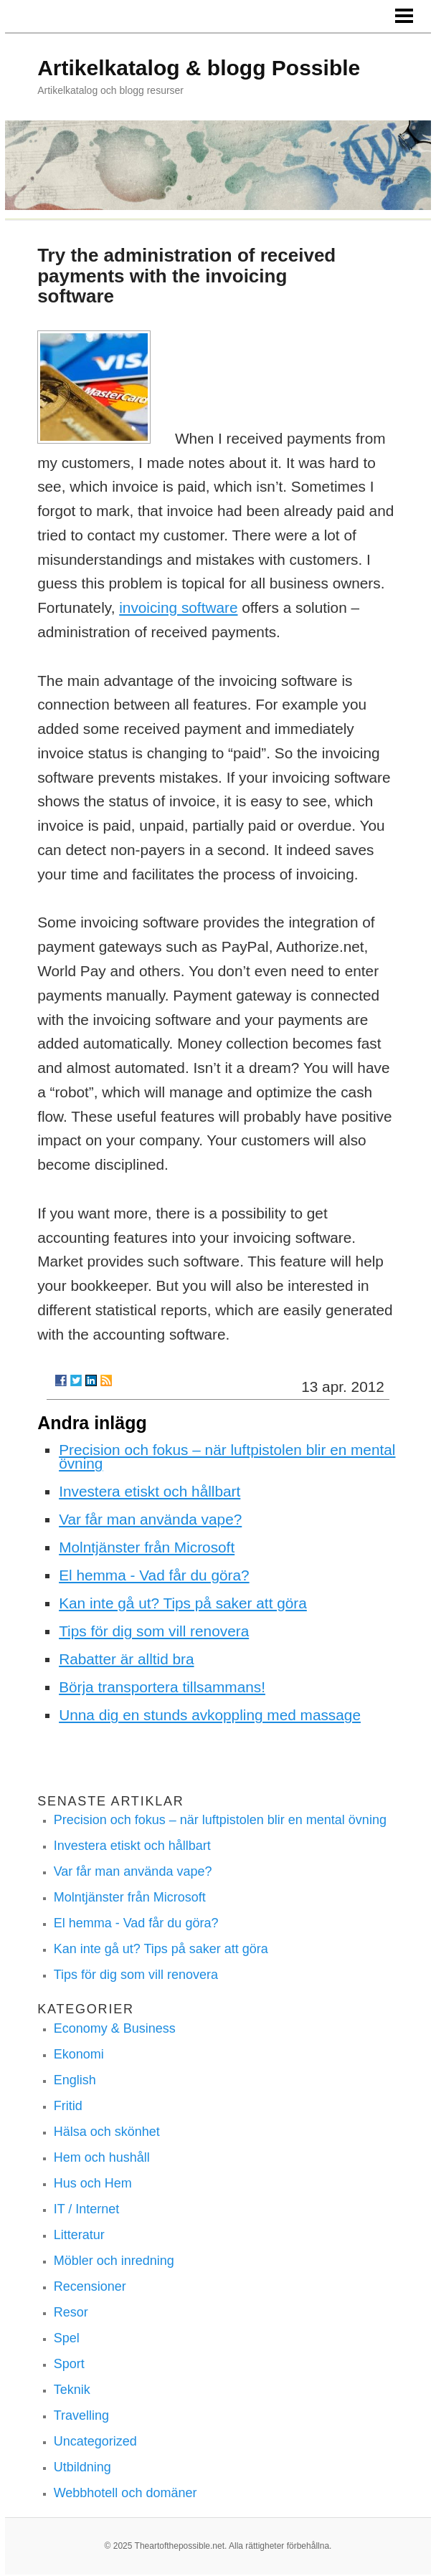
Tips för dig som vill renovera (154, 1631)
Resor (71, 2312)
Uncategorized (95, 2441)
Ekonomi (79, 2054)
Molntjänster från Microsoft (146, 1547)
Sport (69, 2364)
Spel (67, 2338)
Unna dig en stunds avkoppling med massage (210, 1715)
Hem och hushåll (102, 2157)
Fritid (68, 2106)
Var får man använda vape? (150, 1519)
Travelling (81, 2415)
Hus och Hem (93, 2183)
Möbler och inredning (114, 2260)
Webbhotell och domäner (125, 2493)
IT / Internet (87, 2209)
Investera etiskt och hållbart (149, 1491)
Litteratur (79, 2235)
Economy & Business (115, 2028)
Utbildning (82, 2467)
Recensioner (90, 2286)
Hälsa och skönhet (107, 2131)
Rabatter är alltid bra (126, 1659)
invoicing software (178, 607)
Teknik (72, 2389)
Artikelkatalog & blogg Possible (198, 68)
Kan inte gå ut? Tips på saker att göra (183, 1603)
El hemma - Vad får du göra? (154, 1575)
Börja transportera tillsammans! (162, 1687)
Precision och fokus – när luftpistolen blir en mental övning (227, 1456)
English (75, 2080)
